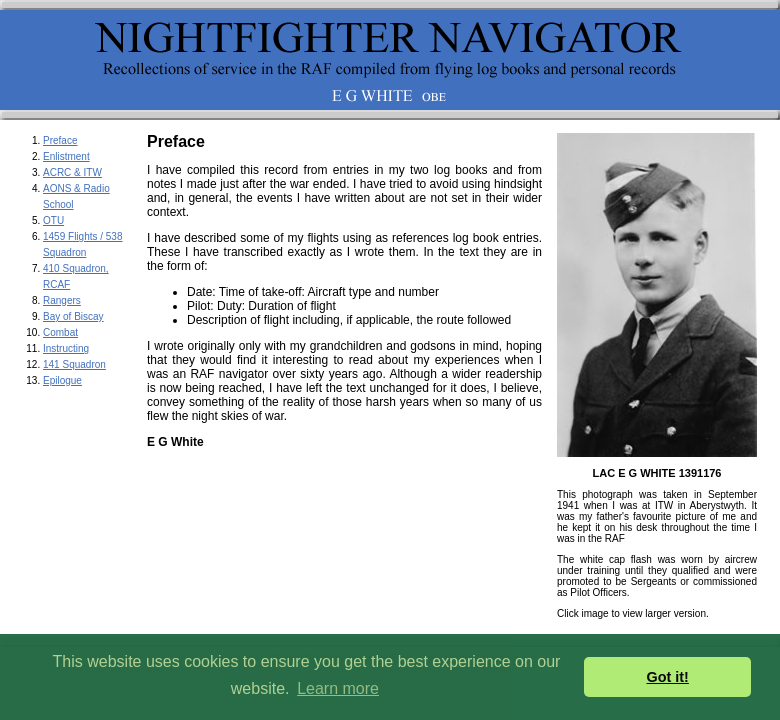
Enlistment (66, 156)
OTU (53, 220)
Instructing (66, 348)
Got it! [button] (668, 677)
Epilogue (62, 380)
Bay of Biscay (73, 316)
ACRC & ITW (72, 172)
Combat (60, 332)
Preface (60, 140)
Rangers (62, 300)
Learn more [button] (338, 688)
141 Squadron (74, 364)
